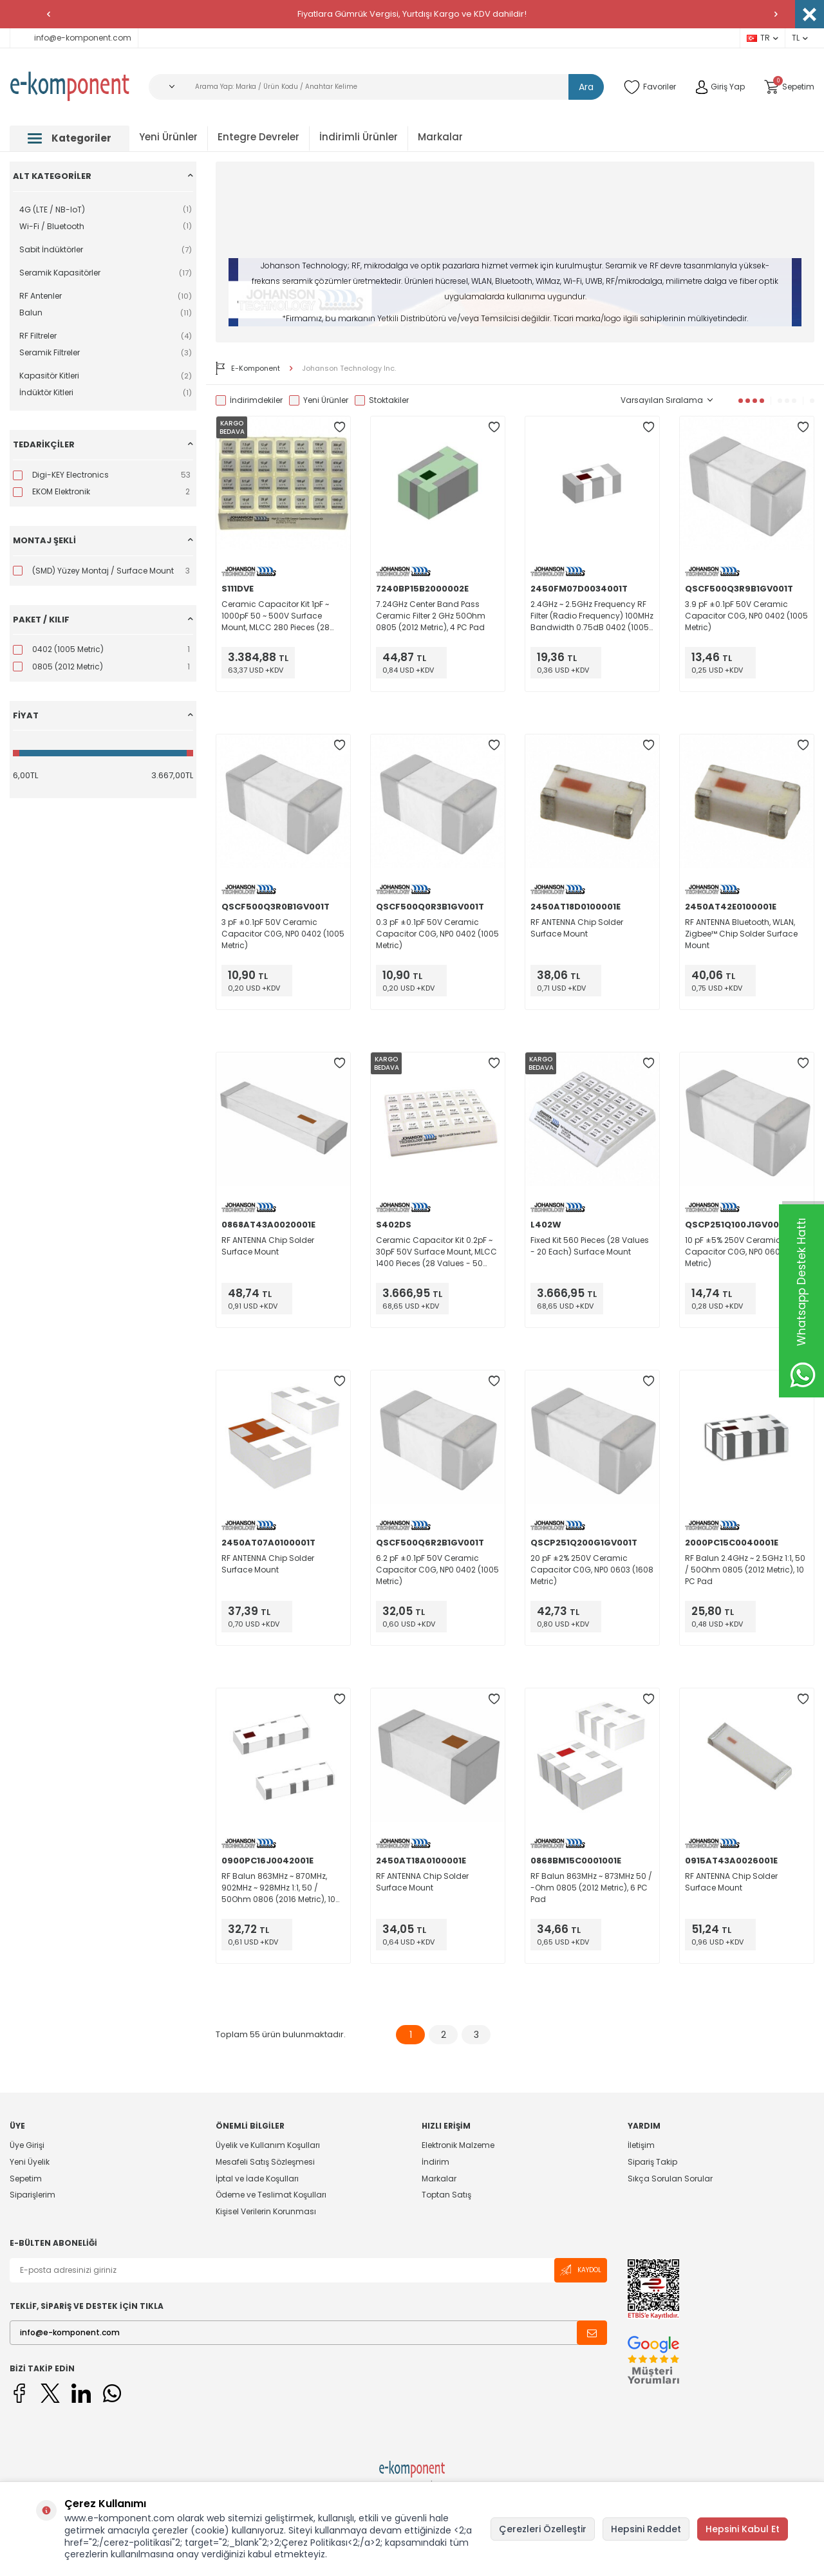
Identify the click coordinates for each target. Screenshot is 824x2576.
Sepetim (26, 2178)
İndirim (435, 2161)
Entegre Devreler (258, 137)
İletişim (641, 2145)
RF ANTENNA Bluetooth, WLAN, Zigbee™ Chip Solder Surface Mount (741, 934)
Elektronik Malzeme (458, 2145)
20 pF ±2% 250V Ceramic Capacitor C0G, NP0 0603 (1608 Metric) (591, 1570)
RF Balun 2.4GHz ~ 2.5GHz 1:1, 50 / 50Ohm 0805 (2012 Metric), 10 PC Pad (745, 1570)
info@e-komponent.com (74, 37)
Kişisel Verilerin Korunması (266, 2211)
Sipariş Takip (652, 2161)
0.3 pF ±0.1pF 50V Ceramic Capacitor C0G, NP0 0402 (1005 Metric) (437, 934)
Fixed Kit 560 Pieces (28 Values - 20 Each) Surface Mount (589, 1246)
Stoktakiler (382, 400)
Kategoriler (69, 138)
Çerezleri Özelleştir (542, 2529)
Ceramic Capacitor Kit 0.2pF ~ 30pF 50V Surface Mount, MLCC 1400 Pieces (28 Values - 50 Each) (436, 1252)
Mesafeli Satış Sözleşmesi (265, 2161)
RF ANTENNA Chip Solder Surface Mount (576, 928)
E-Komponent (248, 368)
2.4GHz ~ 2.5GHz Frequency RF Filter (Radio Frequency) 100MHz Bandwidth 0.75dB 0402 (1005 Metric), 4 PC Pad (591, 616)
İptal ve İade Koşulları (257, 2178)
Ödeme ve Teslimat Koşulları (271, 2194)
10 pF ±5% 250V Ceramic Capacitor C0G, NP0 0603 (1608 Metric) (746, 1252)
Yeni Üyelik (30, 2161)
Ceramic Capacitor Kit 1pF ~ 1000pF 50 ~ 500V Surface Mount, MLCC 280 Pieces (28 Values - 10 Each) (275, 616)
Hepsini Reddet (646, 2529)
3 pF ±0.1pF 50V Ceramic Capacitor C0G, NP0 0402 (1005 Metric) (282, 934)
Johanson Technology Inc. (349, 368)
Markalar (440, 137)
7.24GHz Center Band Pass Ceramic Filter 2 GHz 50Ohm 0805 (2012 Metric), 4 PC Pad (430, 616)
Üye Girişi (27, 2145)
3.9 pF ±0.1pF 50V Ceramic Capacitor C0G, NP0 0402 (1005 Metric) (746, 616)
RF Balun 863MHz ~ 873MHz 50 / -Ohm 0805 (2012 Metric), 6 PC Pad (591, 1888)
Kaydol (580, 2269)
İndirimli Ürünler (358, 137)
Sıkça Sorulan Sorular (670, 2178)
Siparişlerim (32, 2194)
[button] (48, 14)
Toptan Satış (446, 2194)
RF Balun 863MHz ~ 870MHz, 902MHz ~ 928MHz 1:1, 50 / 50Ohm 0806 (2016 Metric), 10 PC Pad (278, 1888)
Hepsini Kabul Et (743, 2529)
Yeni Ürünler (168, 137)
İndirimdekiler (249, 400)
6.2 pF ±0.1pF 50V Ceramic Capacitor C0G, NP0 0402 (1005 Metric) (437, 1570)
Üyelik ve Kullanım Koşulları (268, 2145)
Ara (586, 86)
